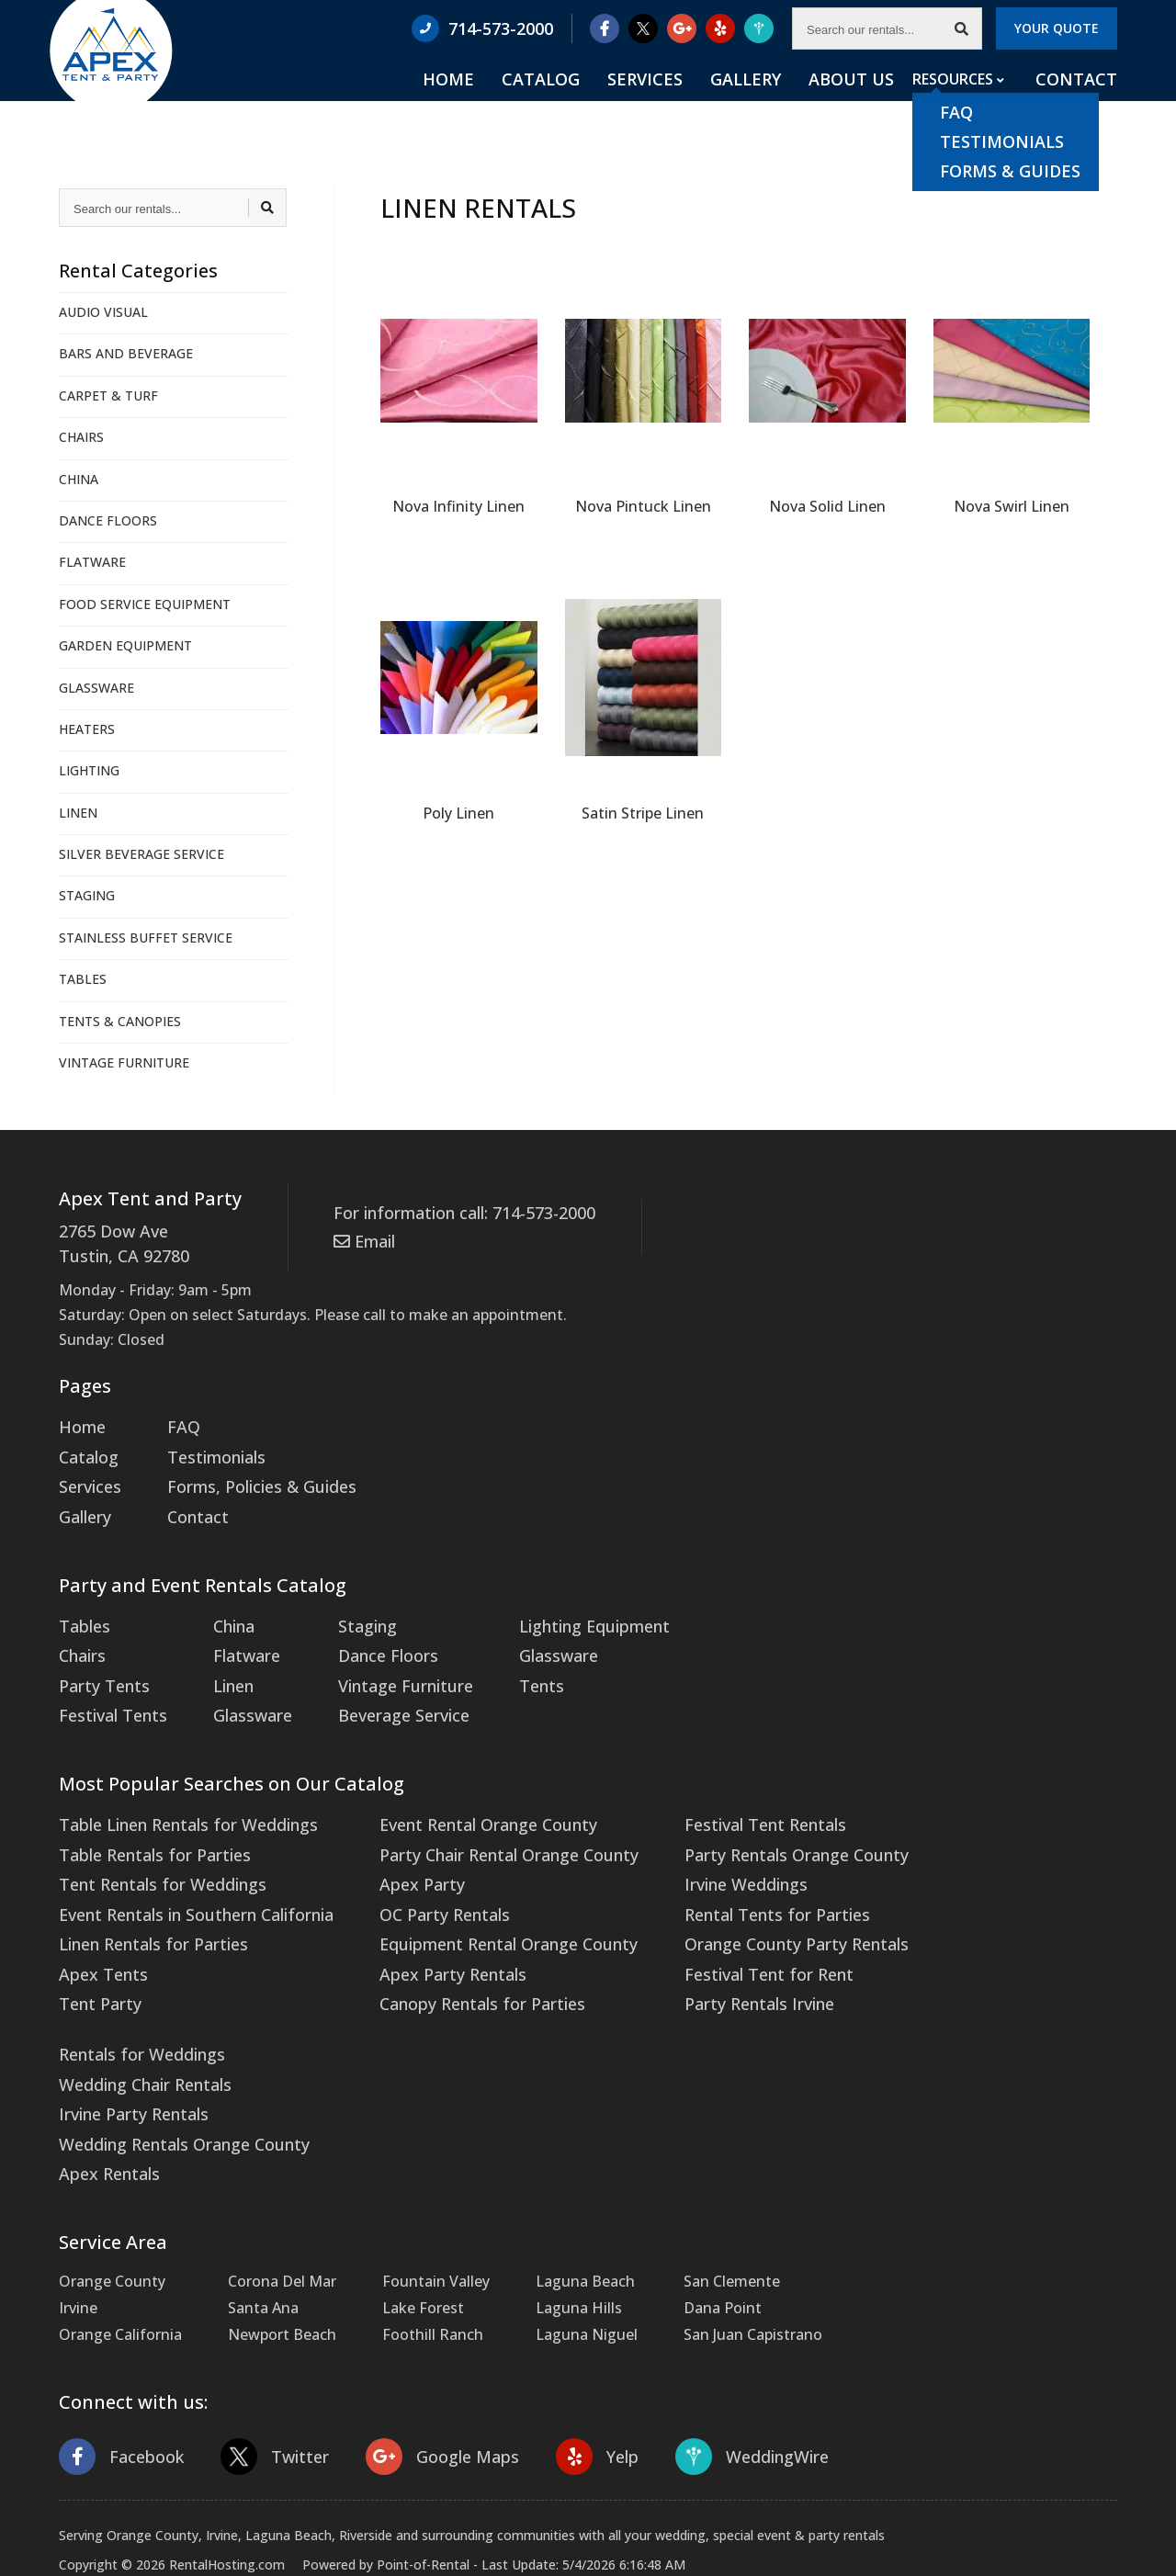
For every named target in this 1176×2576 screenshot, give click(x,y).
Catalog (626, 102)
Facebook (117, 2387)
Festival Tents (108, 1687)
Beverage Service (379, 1687)
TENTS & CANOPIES (120, 1021)
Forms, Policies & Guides (246, 1474)
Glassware (239, 1687)
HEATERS (87, 729)
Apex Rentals (104, 2108)
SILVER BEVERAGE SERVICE (141, 854)
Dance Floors (366, 1633)
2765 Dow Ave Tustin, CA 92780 (117, 1241)
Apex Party (394, 1846)
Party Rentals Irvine (707, 1954)
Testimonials (206, 1447)
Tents (510, 1660)
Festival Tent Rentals (713, 1793)
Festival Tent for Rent (716, 1927)
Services (710, 102)
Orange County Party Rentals (741, 1900)
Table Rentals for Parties (145, 1820)
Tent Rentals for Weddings (153, 1846)
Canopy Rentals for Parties (450, 1954)
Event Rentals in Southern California (185, 1873)
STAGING (87, 895)
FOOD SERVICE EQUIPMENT (145, 604)
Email (362, 1236)
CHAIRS (81, 437)
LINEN (78, 812)
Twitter (264, 2387)
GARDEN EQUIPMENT (125, 645)
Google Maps (424, 2387)
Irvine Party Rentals (127, 2054)
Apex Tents (98, 1927)
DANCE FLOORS (108, 520)
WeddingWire (720, 2387)
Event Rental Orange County (457, 1793)
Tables (82, 1607)
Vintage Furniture (382, 1660)
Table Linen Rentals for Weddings (177, 1793)
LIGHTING (89, 770)
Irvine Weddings (695, 1846)
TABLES (83, 979)
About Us (876, 102)
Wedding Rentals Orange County (173, 2082)
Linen (222, 1660)
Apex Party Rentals (423, 1927)
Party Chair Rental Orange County (475, 1820)
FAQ (175, 1420)
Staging (348, 1607)
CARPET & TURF (108, 395)
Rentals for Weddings (134, 2001)
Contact (1081, 102)
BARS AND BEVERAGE (126, 353)
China (223, 1607)
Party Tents (100, 1660)
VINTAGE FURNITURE (124, 1062)
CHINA (78, 479)
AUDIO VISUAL (103, 312)
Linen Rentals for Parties (145, 1900)
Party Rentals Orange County (741, 1820)
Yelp (571, 2387)
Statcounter (41, 2562)
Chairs (80, 1633)
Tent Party (96, 1954)
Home (550, 102)
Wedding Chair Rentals (138, 2027)
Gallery (790, 102)
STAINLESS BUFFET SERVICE (145, 937)
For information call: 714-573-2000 (453, 1212)
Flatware (233, 1633)
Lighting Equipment (559, 1607)
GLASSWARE (96, 687)
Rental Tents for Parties (723, 1873)
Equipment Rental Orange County (475, 1900)
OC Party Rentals (416, 1873)
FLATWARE (92, 562)
